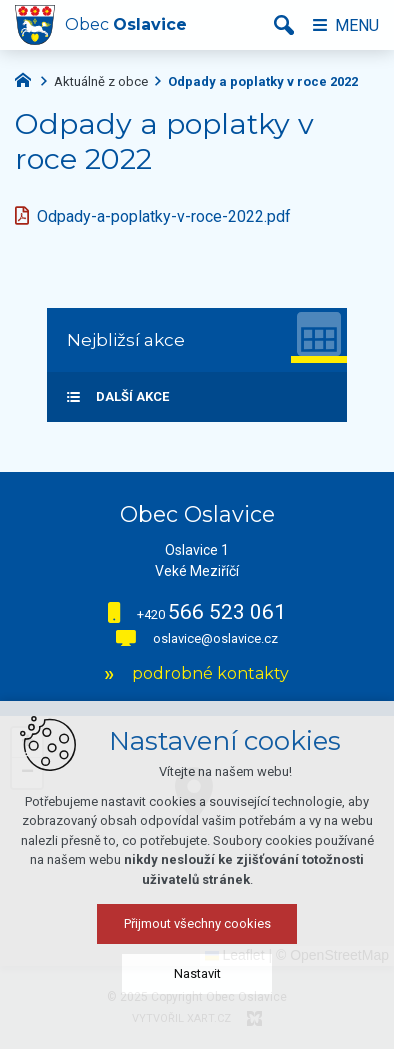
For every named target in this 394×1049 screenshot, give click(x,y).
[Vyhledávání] (284, 25)
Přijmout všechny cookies (197, 923)
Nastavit (197, 973)
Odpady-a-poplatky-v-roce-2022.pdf (164, 216)
